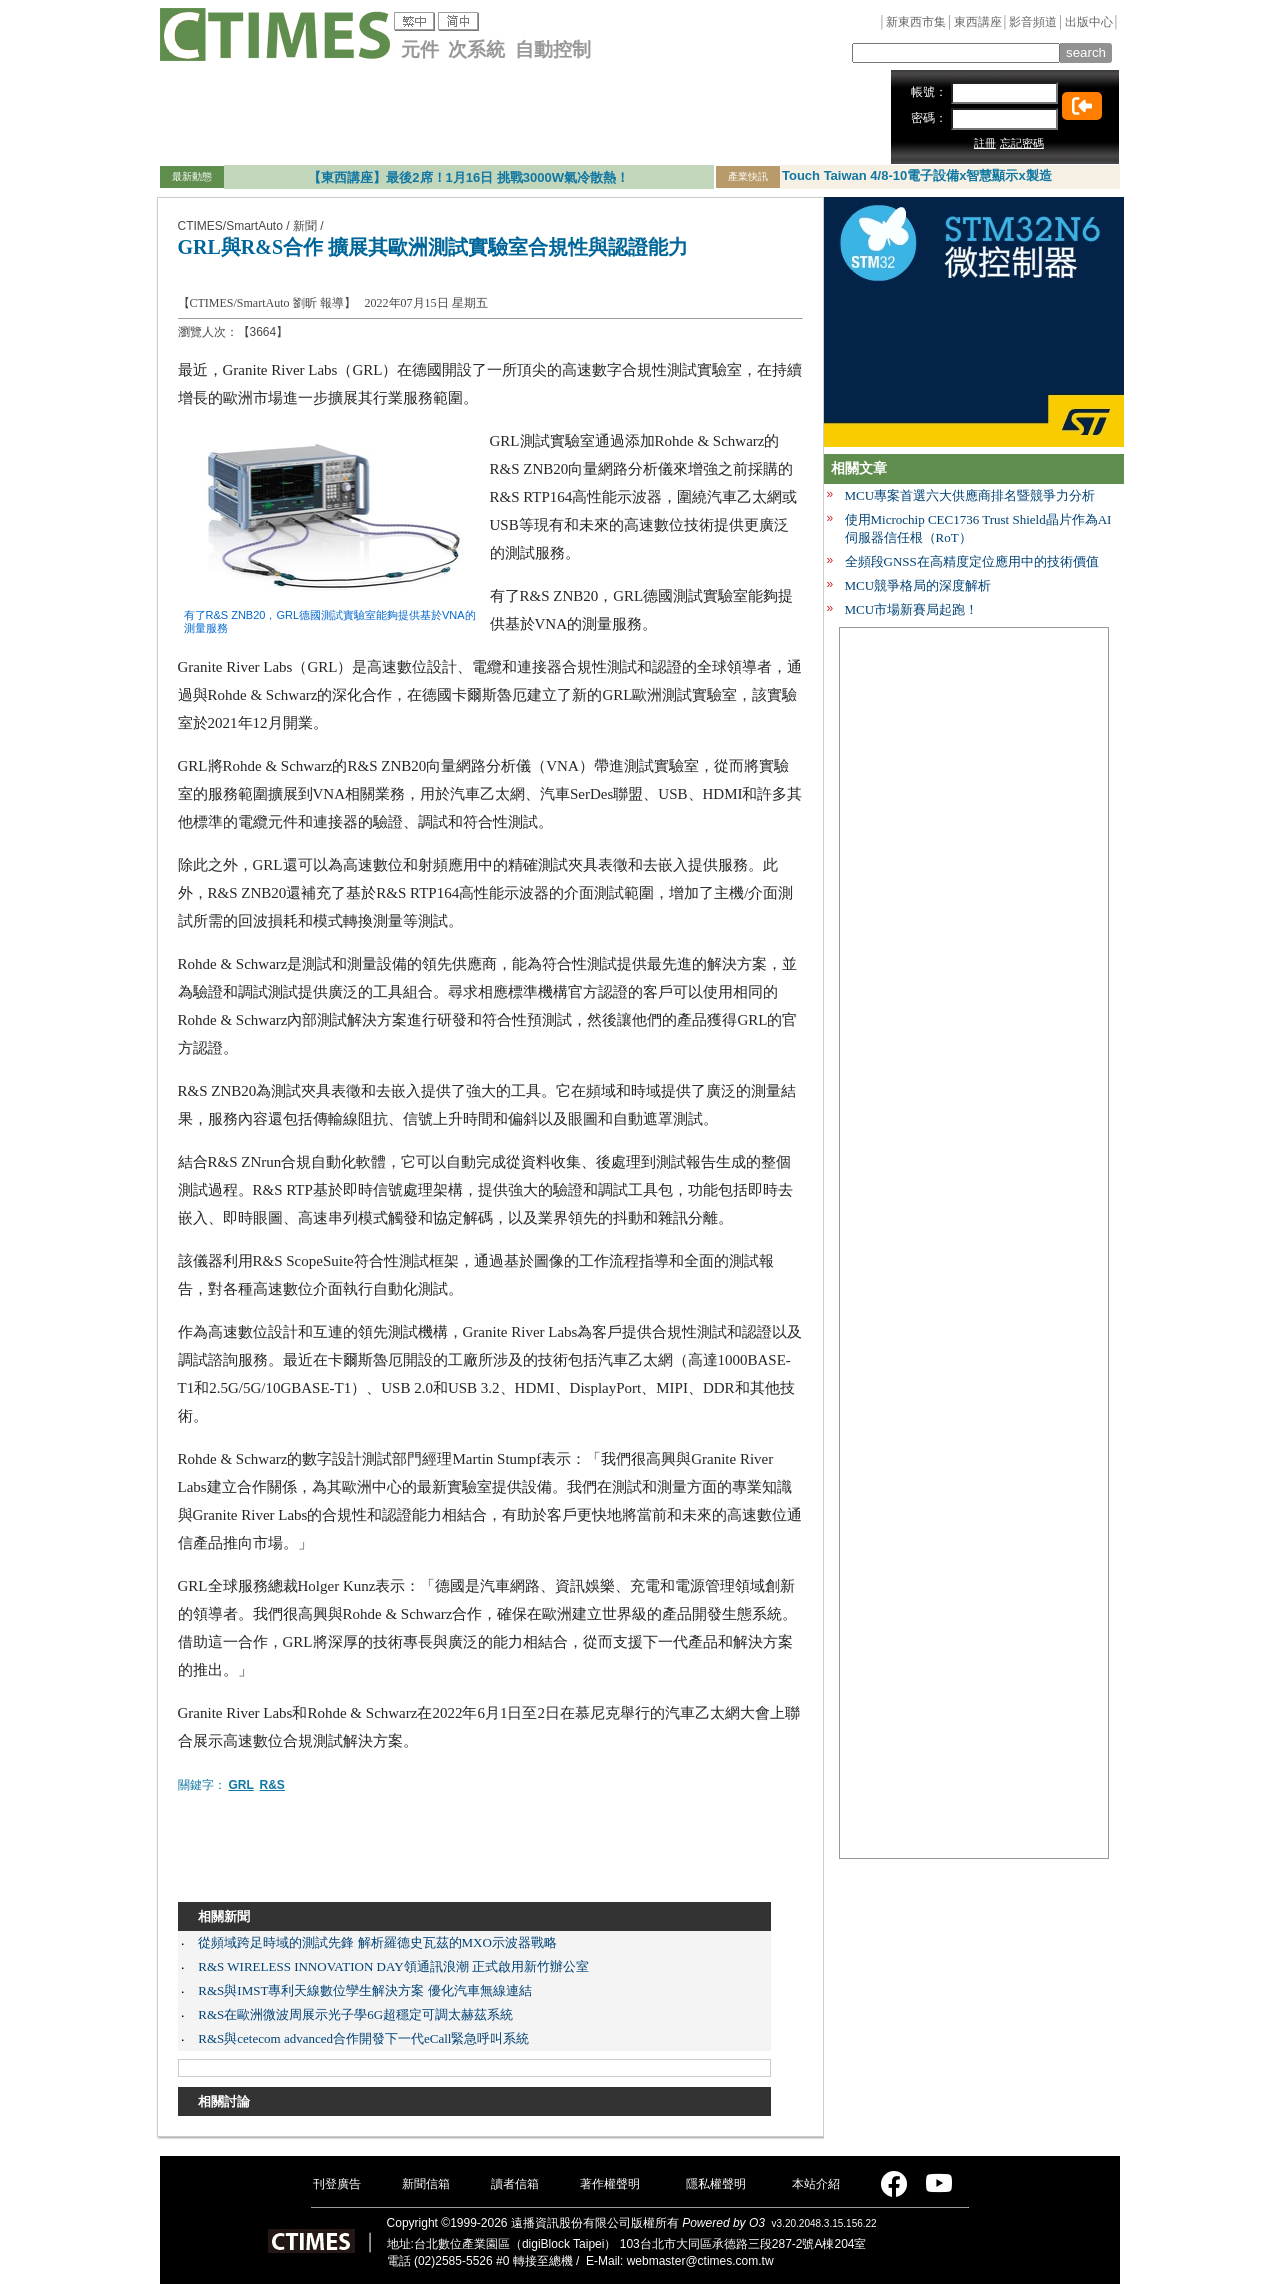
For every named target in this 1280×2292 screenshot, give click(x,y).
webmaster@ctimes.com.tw (700, 2261)
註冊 (985, 143)
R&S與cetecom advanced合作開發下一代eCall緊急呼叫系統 (363, 2038)
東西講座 (978, 22)
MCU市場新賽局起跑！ (912, 609)
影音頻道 (1033, 22)
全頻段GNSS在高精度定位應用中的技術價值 (972, 561)
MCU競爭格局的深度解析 (918, 585)
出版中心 (1089, 22)
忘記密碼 (1022, 143)
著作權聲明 (610, 2184)
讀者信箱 (515, 2184)
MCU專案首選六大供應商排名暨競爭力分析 (970, 495)
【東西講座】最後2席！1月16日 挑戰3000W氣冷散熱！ (468, 177)
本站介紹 (816, 2184)
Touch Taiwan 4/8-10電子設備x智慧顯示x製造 (917, 175)
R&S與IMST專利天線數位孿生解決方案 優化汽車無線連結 (364, 1990)
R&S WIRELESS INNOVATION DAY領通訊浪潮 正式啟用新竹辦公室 (393, 1966)
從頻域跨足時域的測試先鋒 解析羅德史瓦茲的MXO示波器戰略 (377, 1942)
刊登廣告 (337, 2184)
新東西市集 (916, 22)
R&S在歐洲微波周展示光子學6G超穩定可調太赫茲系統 (355, 2014)
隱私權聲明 (716, 2184)
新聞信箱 (426, 2184)
